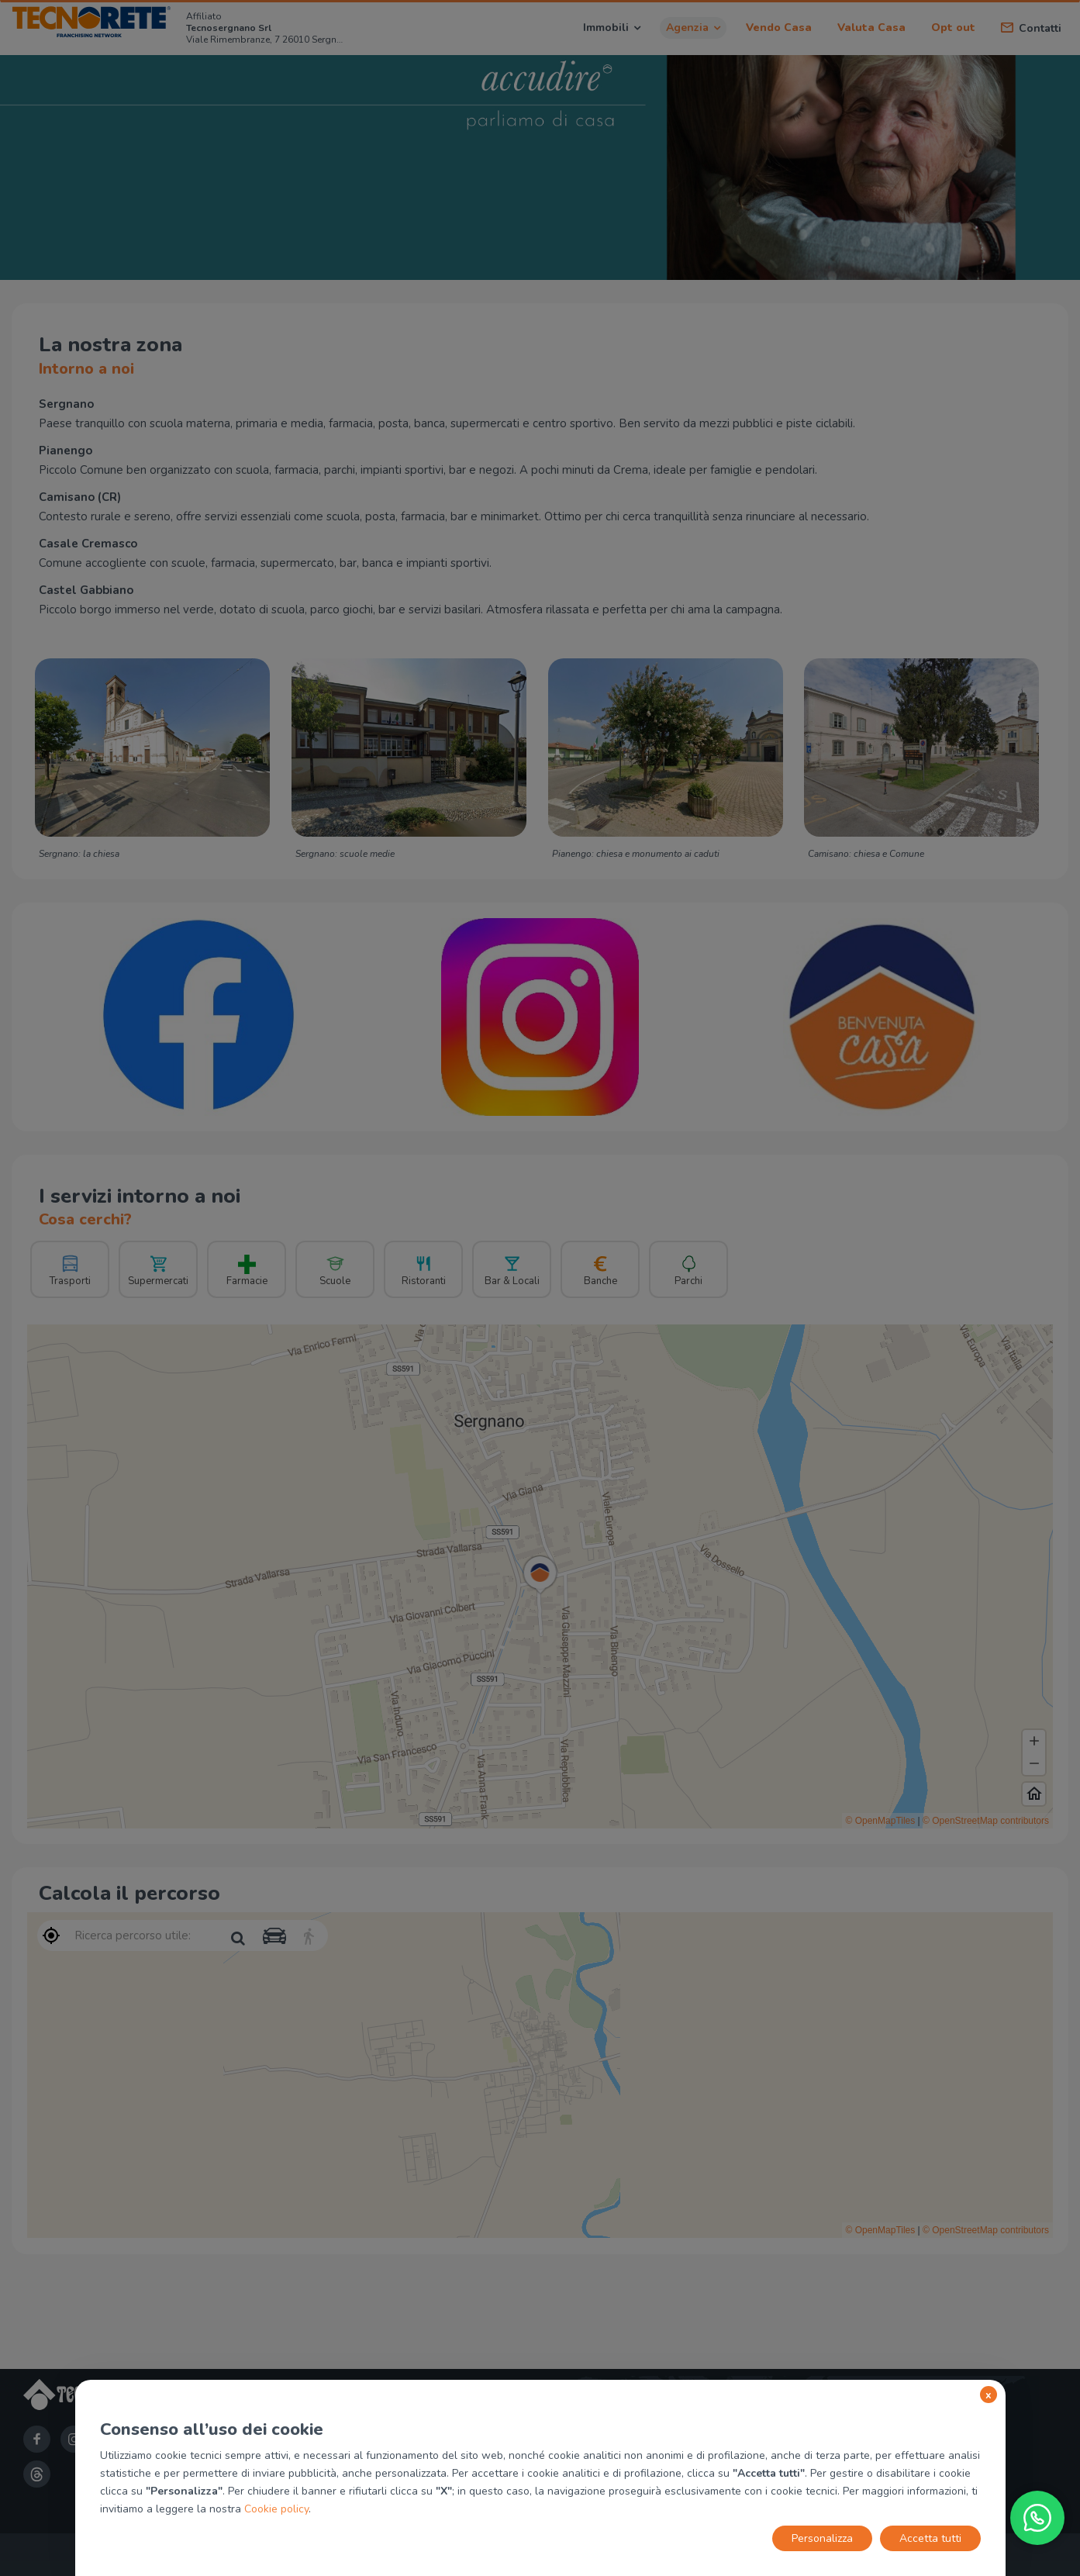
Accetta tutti (930, 2538)
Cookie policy (276, 2509)
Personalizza (822, 2538)
